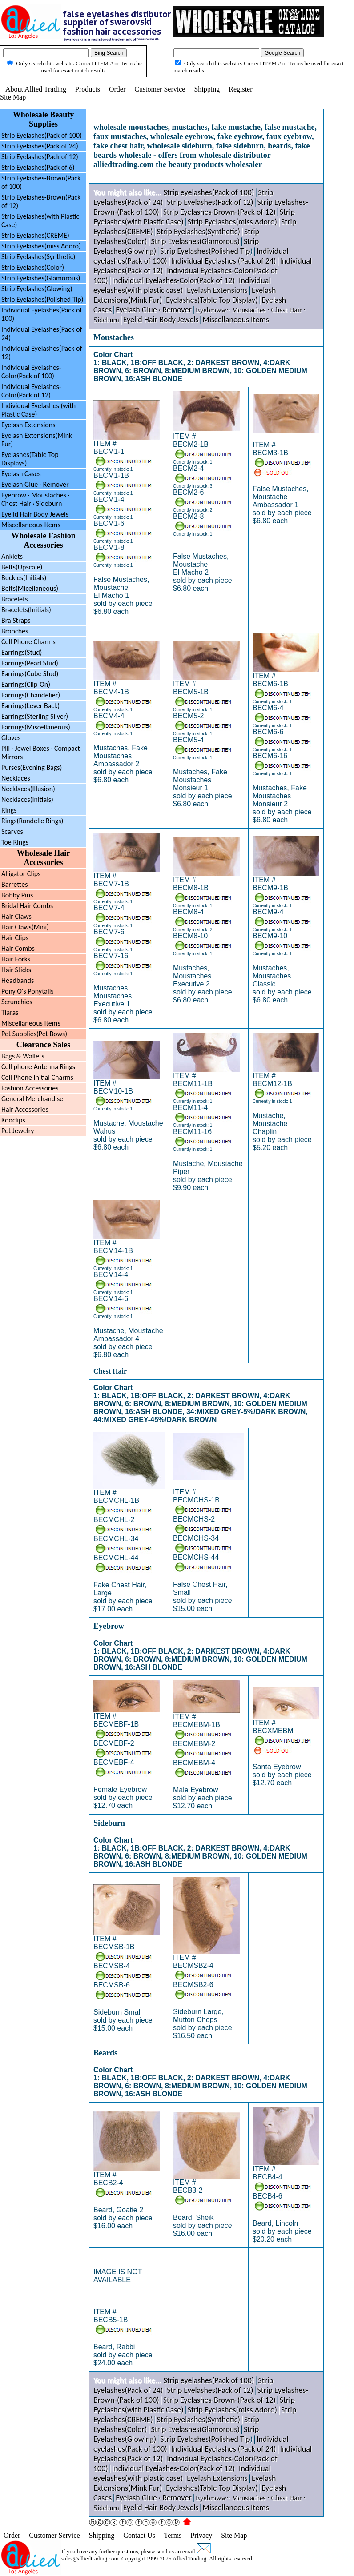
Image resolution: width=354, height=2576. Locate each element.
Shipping (207, 89)
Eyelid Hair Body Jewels (34, 514)
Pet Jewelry (17, 1130)
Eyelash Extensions (28, 425)
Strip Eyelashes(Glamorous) (40, 278)
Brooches (14, 631)
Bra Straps (15, 620)
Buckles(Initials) (23, 577)
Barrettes (14, 884)
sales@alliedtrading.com (90, 2558)
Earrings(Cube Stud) (29, 673)
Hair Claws (16, 916)
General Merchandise (32, 1098)
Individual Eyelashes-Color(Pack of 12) (31, 390)
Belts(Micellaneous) (29, 588)
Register (240, 89)
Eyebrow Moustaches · (35, 499)
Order (117, 89)
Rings (9, 810)
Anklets (12, 556)
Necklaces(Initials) (27, 799)
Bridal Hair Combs (27, 905)
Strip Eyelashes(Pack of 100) (41, 135)
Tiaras (9, 1012)
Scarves (12, 831)
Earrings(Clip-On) (25, 684)
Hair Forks (15, 959)
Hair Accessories (24, 1109)
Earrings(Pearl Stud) (29, 663)
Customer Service (159, 89)
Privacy (201, 2535)
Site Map (13, 97)
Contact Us (139, 2535)
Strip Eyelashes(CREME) (35, 235)
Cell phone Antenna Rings (38, 1066)
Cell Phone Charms (28, 641)
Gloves (10, 737)
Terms (173, 2535)
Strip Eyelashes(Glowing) (36, 288)
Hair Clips (14, 937)
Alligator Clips (20, 873)
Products (87, 89)
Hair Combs (18, 948)
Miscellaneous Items (30, 525)
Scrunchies (16, 1002)
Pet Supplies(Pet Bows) (34, 1034)
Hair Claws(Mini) (25, 927)
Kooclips (13, 1120)
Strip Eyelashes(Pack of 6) (38, 167)
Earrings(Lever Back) (30, 705)
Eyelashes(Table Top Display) (211, 300)
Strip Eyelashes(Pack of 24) (39, 146)
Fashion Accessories (30, 1088)
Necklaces (15, 778)
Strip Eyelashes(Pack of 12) (39, 156)
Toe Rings (14, 842)
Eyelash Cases (21, 473)
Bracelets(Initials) (26, 609)
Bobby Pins (17, 895)
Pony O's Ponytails (27, 991)
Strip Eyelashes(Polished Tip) (42, 299)
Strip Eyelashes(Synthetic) (38, 256)
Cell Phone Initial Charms (37, 1077)
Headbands (17, 980)
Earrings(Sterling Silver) (34, 716)
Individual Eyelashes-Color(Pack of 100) (31, 371)
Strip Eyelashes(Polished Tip (205, 251)
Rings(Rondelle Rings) (32, 821)
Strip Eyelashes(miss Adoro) (41, 246)
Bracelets (14, 599)
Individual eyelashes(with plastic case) (182, 285)
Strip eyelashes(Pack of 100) (208, 192)
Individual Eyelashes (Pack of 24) (223, 261)
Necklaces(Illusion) (28, 789)
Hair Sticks (16, 969)
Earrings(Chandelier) (30, 695)
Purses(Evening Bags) (31, 767)
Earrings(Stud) (21, 652)
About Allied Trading (35, 89)
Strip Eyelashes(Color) (32, 267)
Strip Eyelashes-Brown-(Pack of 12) (219, 212)
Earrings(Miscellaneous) (35, 727)
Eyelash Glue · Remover (35, 484)
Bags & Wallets (22, 1056)
